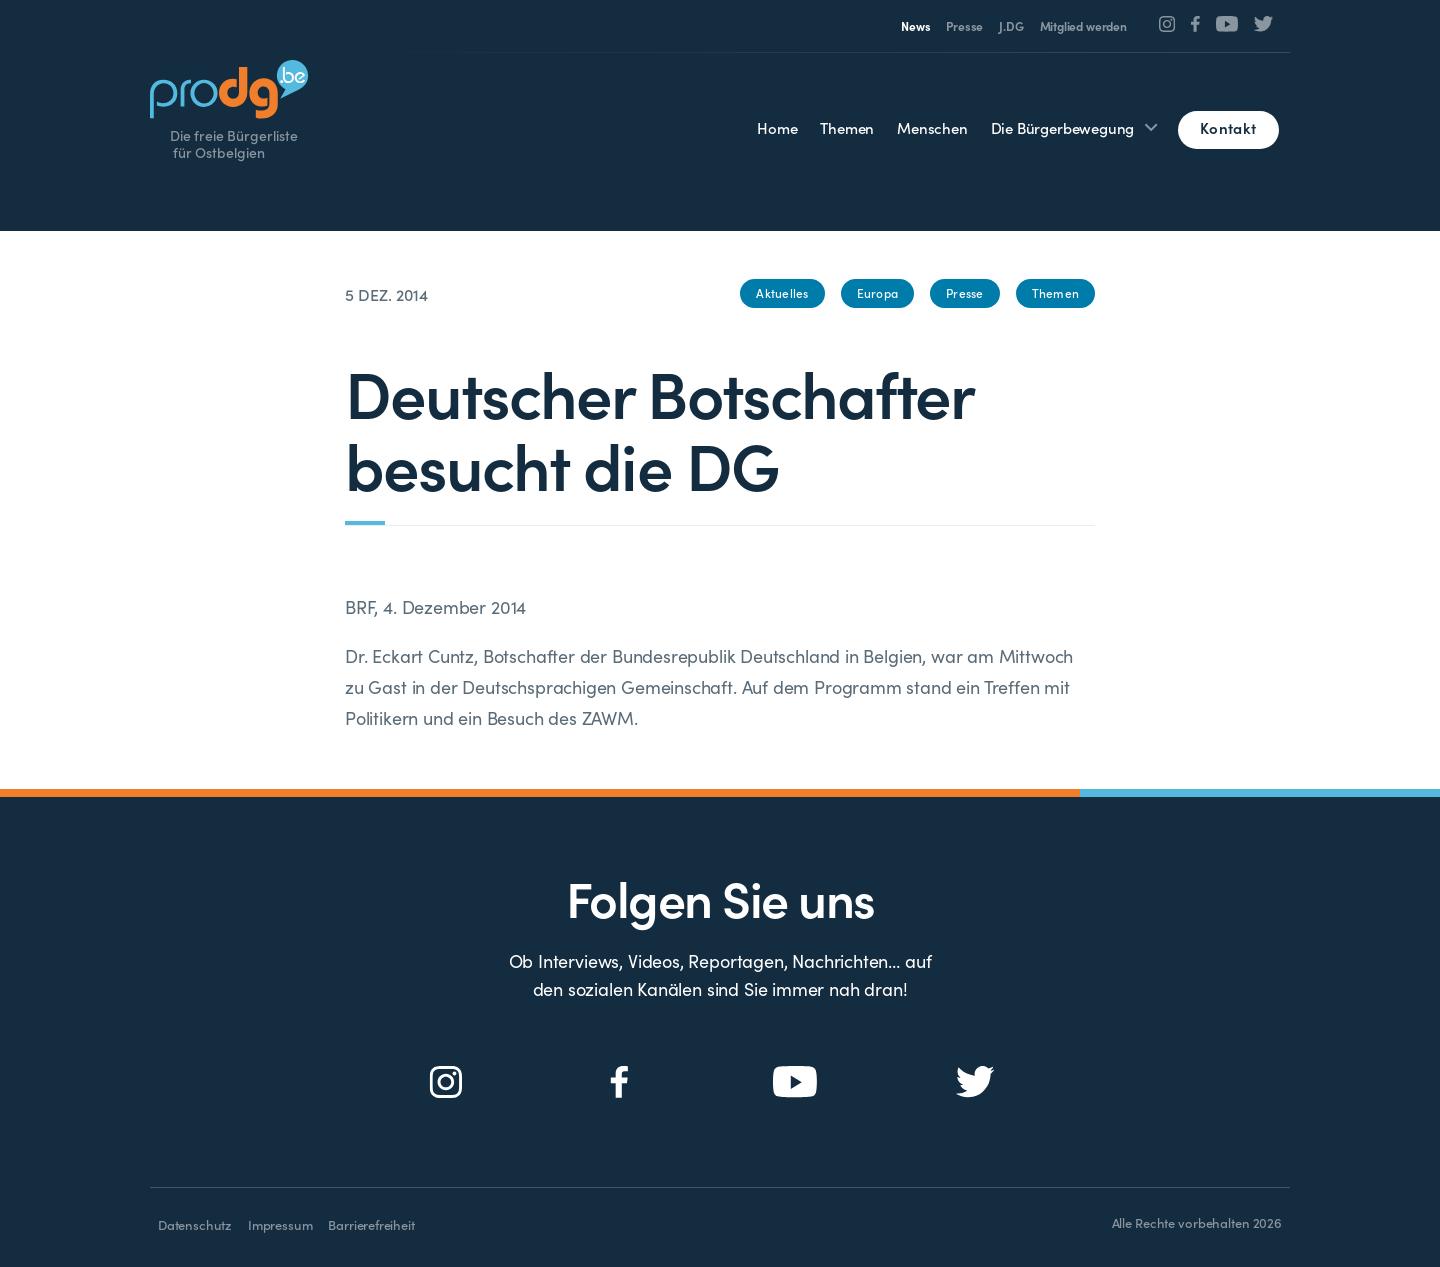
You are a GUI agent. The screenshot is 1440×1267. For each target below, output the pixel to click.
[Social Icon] (1167, 24)
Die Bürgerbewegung (1063, 127)
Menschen (932, 127)
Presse (964, 26)
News (915, 26)
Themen (847, 127)
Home (777, 127)
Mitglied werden (1083, 26)
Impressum (280, 1224)
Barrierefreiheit (371, 1224)
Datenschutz (195, 1224)
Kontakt (1228, 127)
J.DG (1011, 26)
